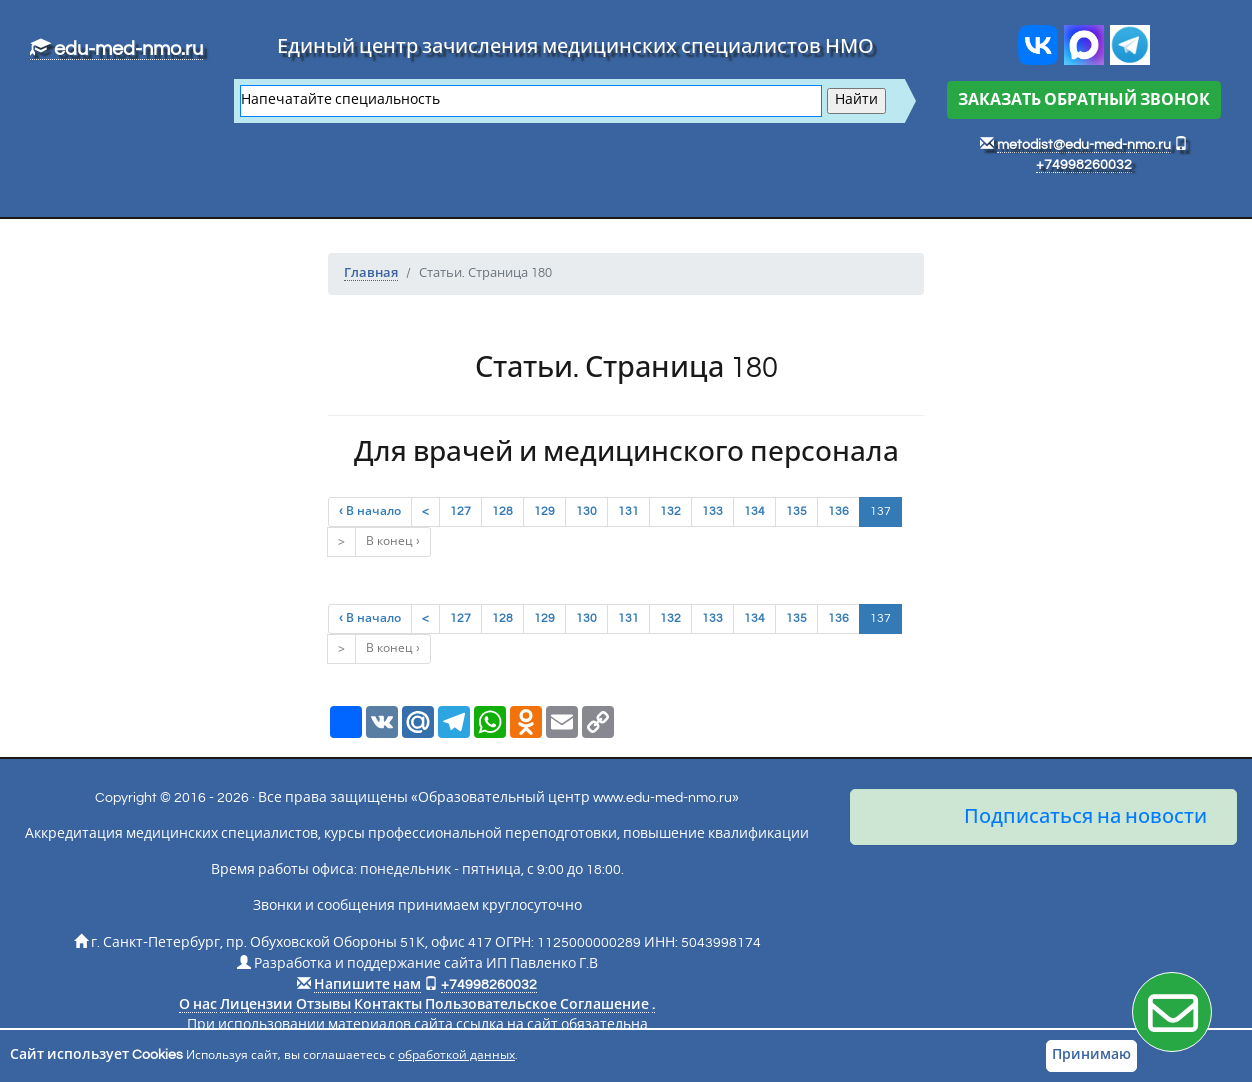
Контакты (388, 1005)
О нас (198, 1005)
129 (544, 511)
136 (838, 511)
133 (712, 511)
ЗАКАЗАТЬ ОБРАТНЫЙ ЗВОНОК (1084, 100)
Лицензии (256, 1005)
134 (754, 511)
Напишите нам (367, 985)
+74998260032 (1084, 165)
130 (586, 511)
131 (628, 511)
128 (502, 511)
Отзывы (323, 1005)
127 (460, 511)
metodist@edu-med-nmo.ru (1084, 145)
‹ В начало (370, 511)
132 (670, 511)
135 (796, 511)
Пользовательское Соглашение (537, 1005)
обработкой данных (456, 1055)
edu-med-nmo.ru (116, 49)
